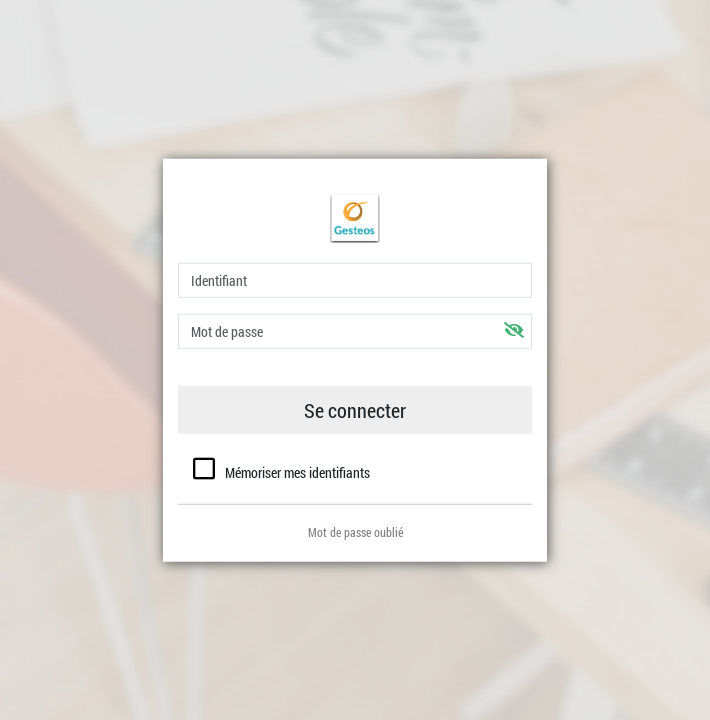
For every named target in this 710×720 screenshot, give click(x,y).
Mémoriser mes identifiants (297, 472)
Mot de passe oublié (355, 531)
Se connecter (355, 410)
